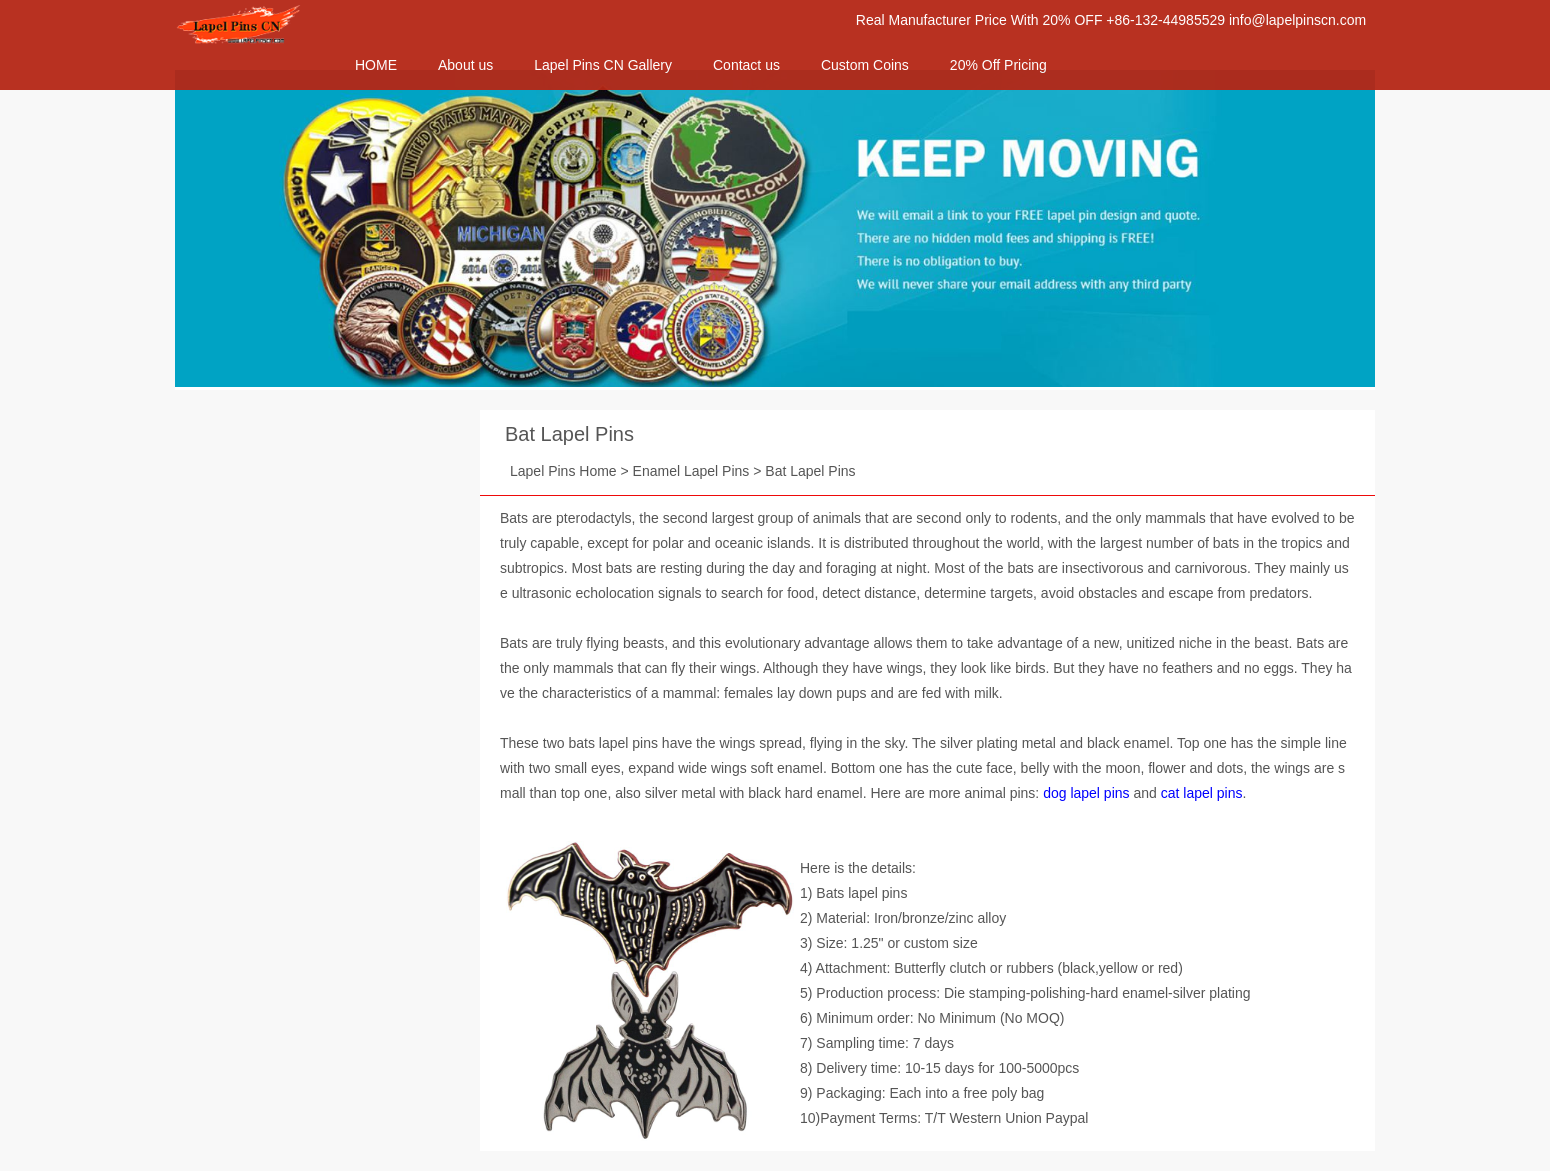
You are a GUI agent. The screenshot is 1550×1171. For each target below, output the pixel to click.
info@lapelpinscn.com (1297, 20)
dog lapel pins (1086, 793)
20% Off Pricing (998, 65)
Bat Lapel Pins (569, 434)
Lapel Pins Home (563, 471)
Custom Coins (865, 65)
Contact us (746, 65)
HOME (376, 65)
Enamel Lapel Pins (691, 471)
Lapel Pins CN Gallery (603, 65)
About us (465, 65)
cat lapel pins (1202, 793)
